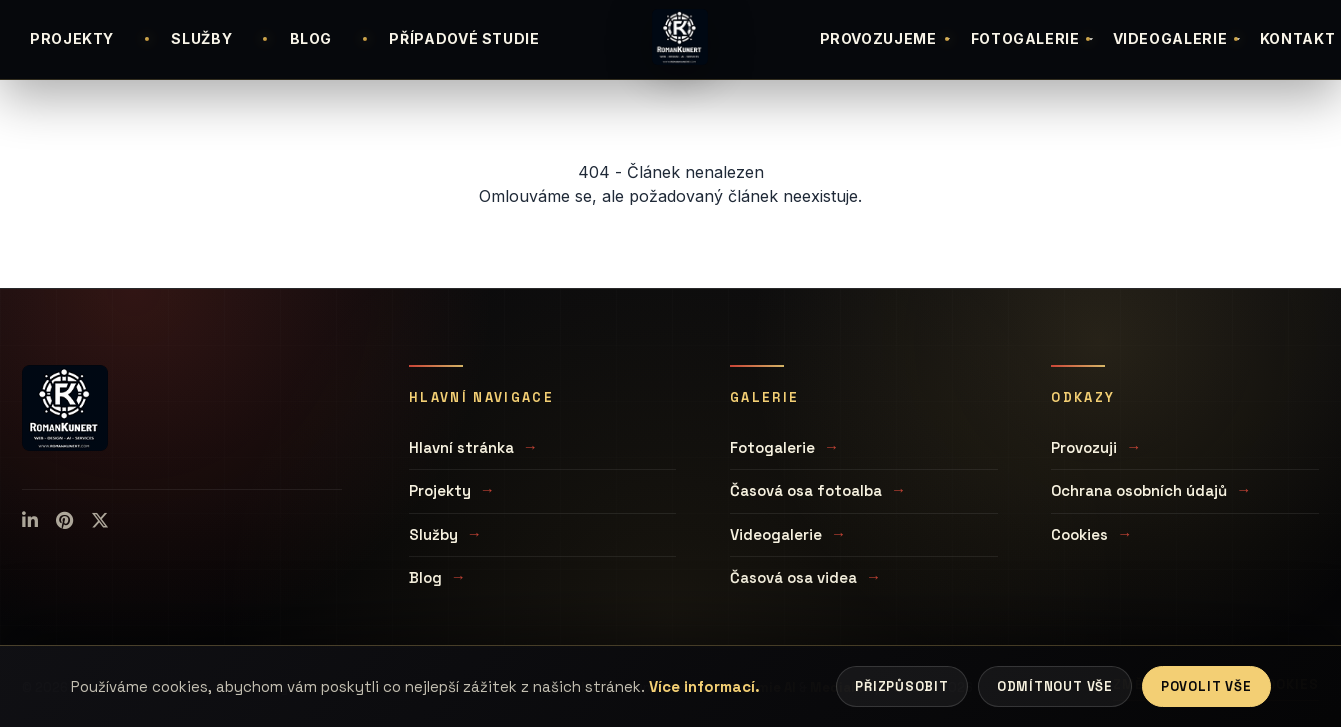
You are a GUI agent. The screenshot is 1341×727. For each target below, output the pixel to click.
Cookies (1079, 534)
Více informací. (704, 686)
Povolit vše (1206, 686)
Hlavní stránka (461, 447)
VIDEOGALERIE (1178, 38)
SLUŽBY (201, 38)
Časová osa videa (793, 577)
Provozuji (1084, 447)
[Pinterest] (64, 521)
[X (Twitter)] (100, 521)
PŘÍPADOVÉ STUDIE (464, 38)
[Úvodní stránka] (680, 37)
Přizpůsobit (902, 686)
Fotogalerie (772, 447)
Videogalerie (776, 534)
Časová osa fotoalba (806, 490)
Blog (425, 577)
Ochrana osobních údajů (1139, 490)
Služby (433, 534)
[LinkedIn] (30, 521)
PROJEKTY (72, 38)
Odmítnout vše (1055, 686)
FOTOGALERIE (1033, 38)
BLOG (311, 38)
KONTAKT (1297, 38)
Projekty (440, 490)
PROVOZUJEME (886, 38)
